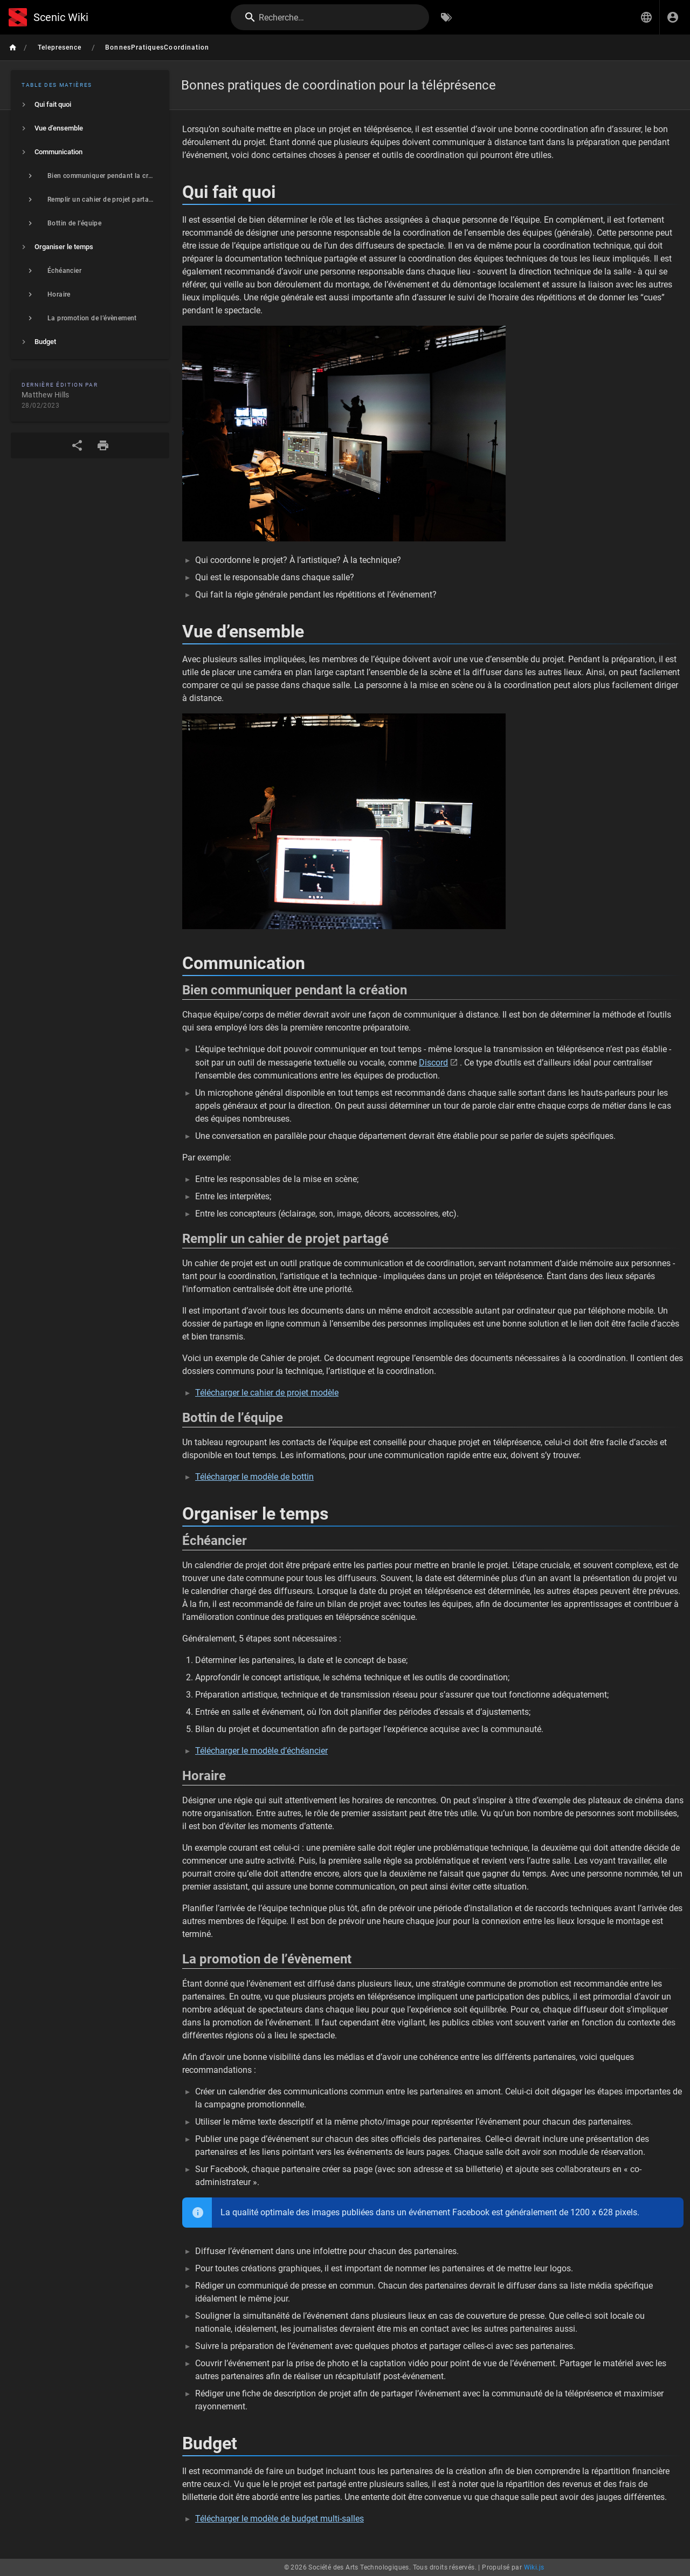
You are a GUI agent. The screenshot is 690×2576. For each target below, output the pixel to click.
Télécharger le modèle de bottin (254, 1477)
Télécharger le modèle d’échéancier (261, 1751)
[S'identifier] (673, 17)
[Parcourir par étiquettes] (446, 17)
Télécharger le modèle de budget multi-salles (279, 2518)
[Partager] (77, 445)
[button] (646, 17)
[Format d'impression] (103, 445)
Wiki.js (534, 2567)
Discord (433, 1062)
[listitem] (90, 104)
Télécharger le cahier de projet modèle (267, 1392)
